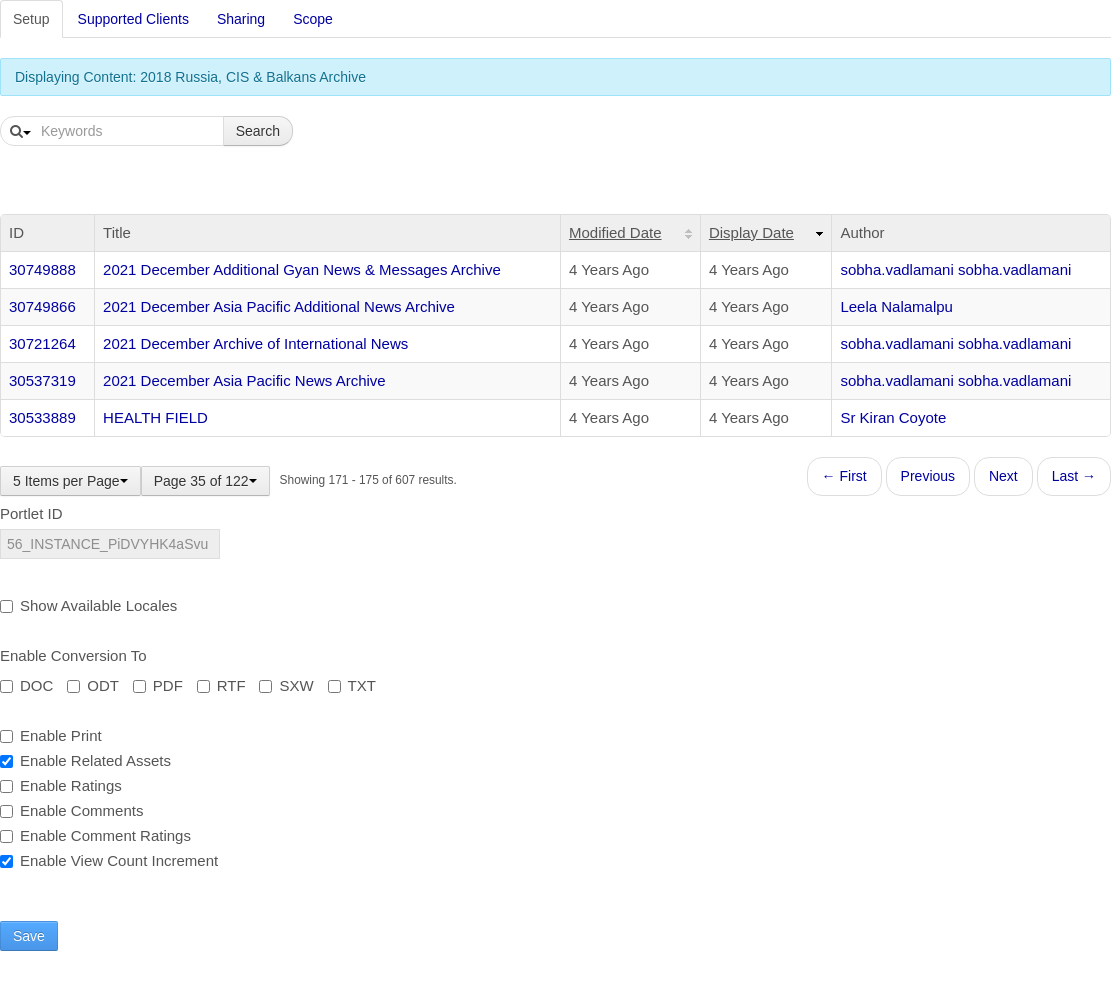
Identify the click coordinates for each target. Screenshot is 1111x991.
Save (29, 936)
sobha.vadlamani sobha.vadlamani (955, 269)
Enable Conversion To (73, 655)
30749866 (42, 306)
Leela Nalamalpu (896, 306)
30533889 (42, 417)
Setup (31, 19)
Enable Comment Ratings (95, 835)
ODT (93, 685)
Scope (313, 19)
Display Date (751, 232)
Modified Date (615, 232)
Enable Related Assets (85, 760)
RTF (221, 685)
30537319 (42, 380)
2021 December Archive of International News (255, 343)
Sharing (241, 19)
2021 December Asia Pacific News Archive (244, 380)
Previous (928, 476)
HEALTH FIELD (155, 417)
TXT (352, 685)
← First (844, 476)
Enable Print (51, 735)
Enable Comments (71, 810)
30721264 (42, 343)
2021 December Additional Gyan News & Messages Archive (302, 269)
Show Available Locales (88, 605)
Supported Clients (133, 19)
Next (1003, 476)
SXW (286, 685)
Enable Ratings (61, 785)
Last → (1074, 476)
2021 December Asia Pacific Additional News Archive (279, 306)
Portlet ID (31, 513)
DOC (26, 685)
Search (258, 131)
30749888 (42, 269)
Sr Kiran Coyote (893, 417)
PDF (158, 685)
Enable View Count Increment (109, 860)
